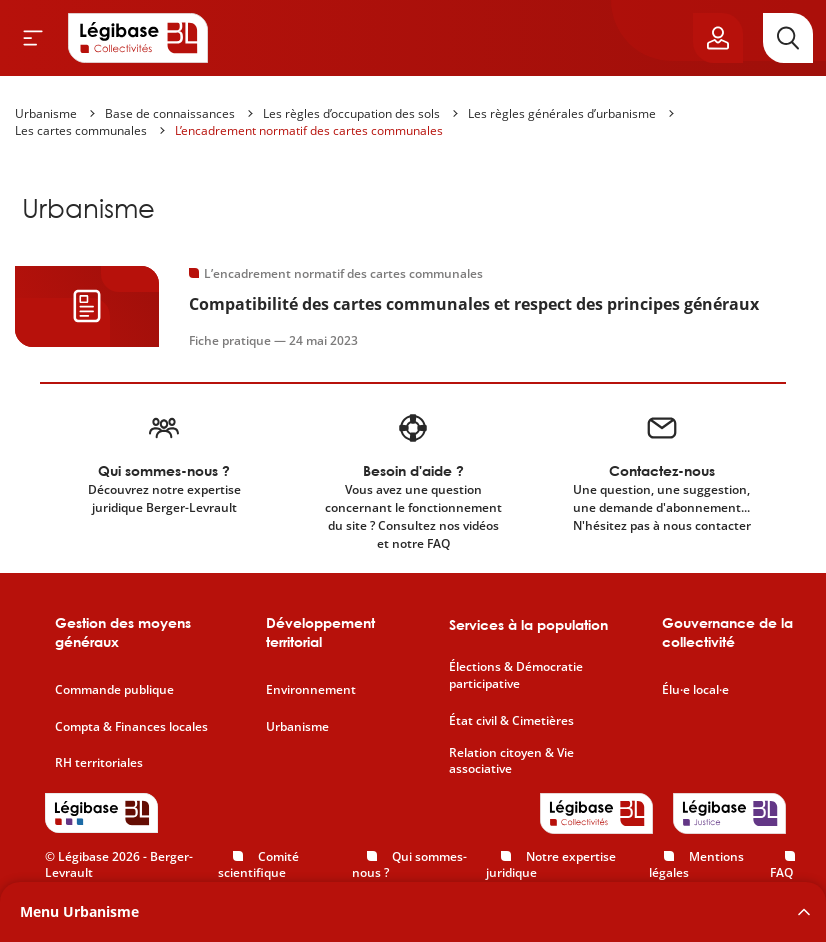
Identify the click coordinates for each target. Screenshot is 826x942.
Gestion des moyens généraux (123, 632)
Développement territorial (320, 632)
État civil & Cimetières (511, 721)
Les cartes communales (81, 130)
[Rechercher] (788, 38)
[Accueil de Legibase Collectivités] (138, 38)
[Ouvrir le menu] (33, 38)
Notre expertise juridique (551, 865)
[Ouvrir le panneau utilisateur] (718, 38)
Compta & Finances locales (131, 727)
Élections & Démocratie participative (516, 675)
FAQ (781, 872)
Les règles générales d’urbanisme (562, 113)
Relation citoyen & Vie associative (511, 761)
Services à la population (528, 624)
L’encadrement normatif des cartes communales (309, 130)
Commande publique (114, 690)
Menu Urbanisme (79, 911)
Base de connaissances (170, 113)
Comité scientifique (258, 865)
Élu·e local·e (695, 690)
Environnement (311, 690)
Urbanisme (46, 113)
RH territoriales (99, 763)
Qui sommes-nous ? (409, 865)
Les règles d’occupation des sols (351, 113)
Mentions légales (696, 865)
